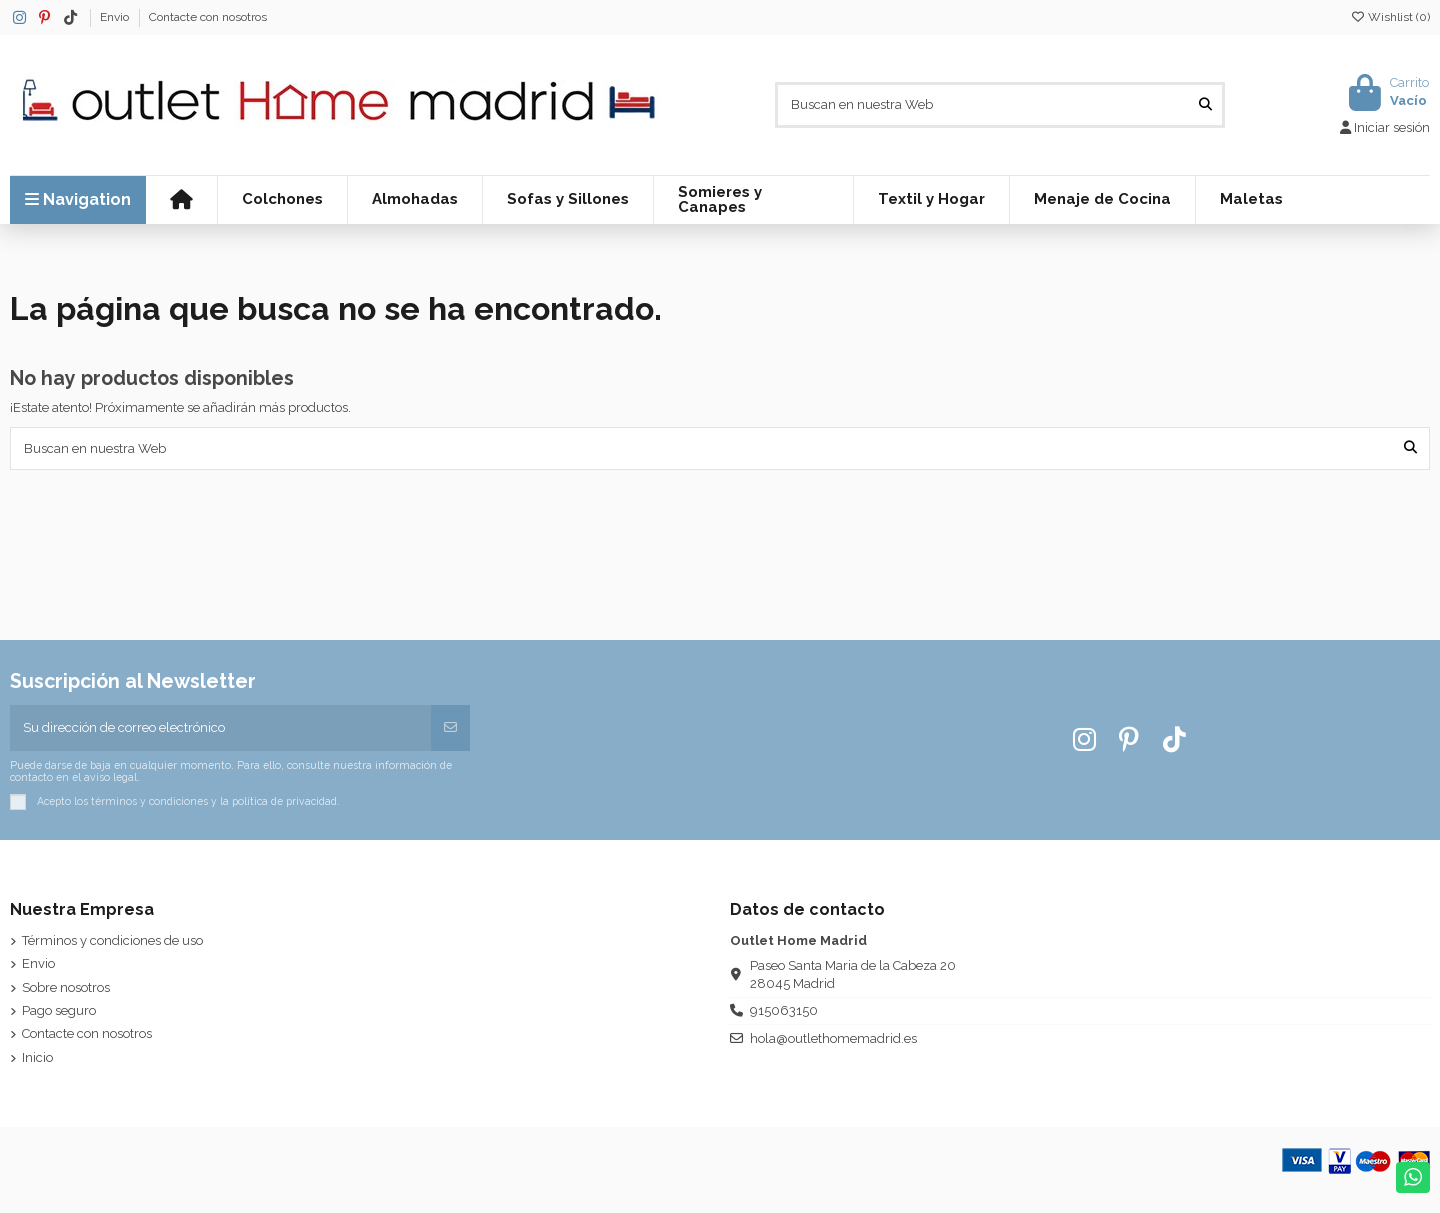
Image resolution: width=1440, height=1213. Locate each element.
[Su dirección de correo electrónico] (221, 728)
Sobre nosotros (66, 987)
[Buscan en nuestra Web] (1205, 105)
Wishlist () (1390, 17)
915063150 (784, 1010)
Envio (116, 17)
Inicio (37, 1057)
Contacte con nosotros (208, 17)
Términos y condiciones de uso (112, 940)
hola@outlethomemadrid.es (833, 1038)
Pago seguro (59, 1010)
